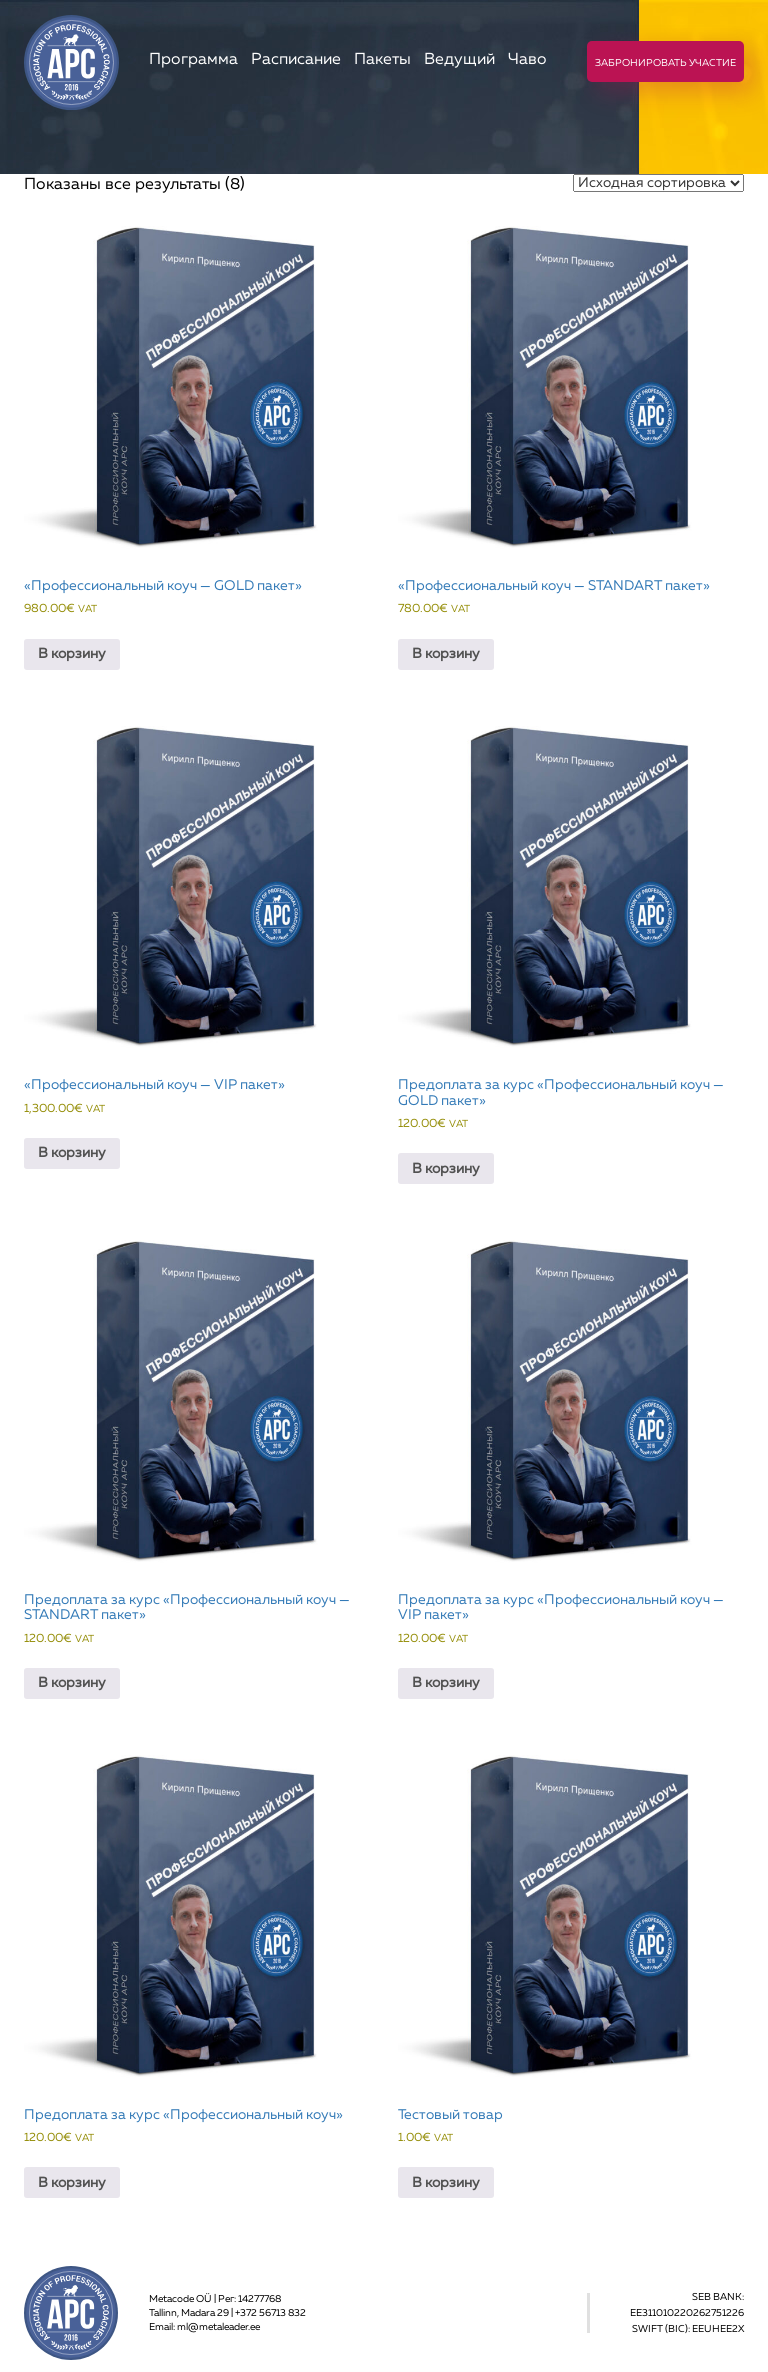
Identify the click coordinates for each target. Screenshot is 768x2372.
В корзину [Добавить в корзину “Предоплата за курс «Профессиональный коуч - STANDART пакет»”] (72, 1683)
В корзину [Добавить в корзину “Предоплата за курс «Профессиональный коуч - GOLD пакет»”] (446, 1169)
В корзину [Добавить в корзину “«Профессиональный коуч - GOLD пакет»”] (72, 654)
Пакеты (382, 60)
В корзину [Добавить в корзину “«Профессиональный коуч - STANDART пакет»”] (446, 654)
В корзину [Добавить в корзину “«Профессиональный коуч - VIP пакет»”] (72, 1153)
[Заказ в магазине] (658, 183)
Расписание (296, 60)
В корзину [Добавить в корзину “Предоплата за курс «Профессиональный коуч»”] (72, 2183)
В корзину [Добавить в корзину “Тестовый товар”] (446, 2183)
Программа (193, 60)
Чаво (527, 60)
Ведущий (459, 60)
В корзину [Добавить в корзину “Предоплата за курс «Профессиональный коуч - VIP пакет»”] (446, 1683)
